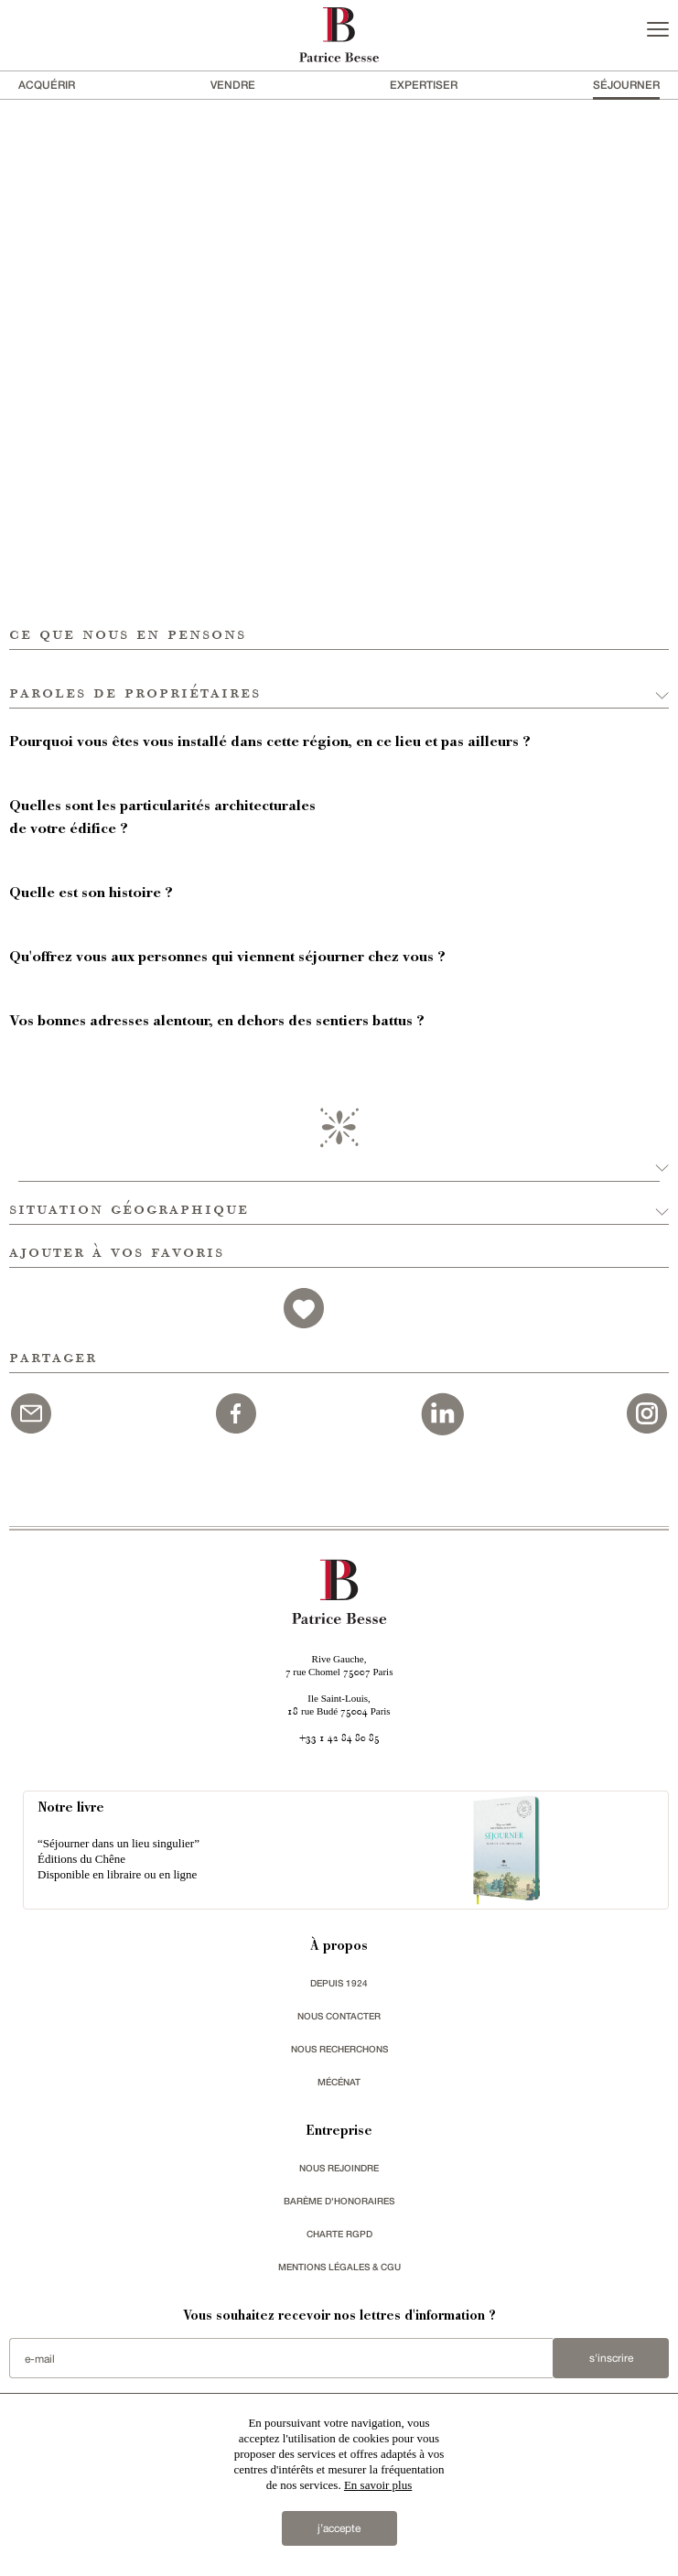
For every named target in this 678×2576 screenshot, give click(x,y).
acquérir (46, 85)
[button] (339, 679)
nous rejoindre (339, 2167)
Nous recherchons (339, 2048)
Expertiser (423, 85)
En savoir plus (378, 2485)
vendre (232, 85)
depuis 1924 (339, 1982)
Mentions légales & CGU (339, 2266)
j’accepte (339, 2528)
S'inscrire (611, 2358)
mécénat (339, 2081)
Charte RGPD (339, 2233)
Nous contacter (339, 2015)
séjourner (626, 85)
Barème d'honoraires (339, 2200)
